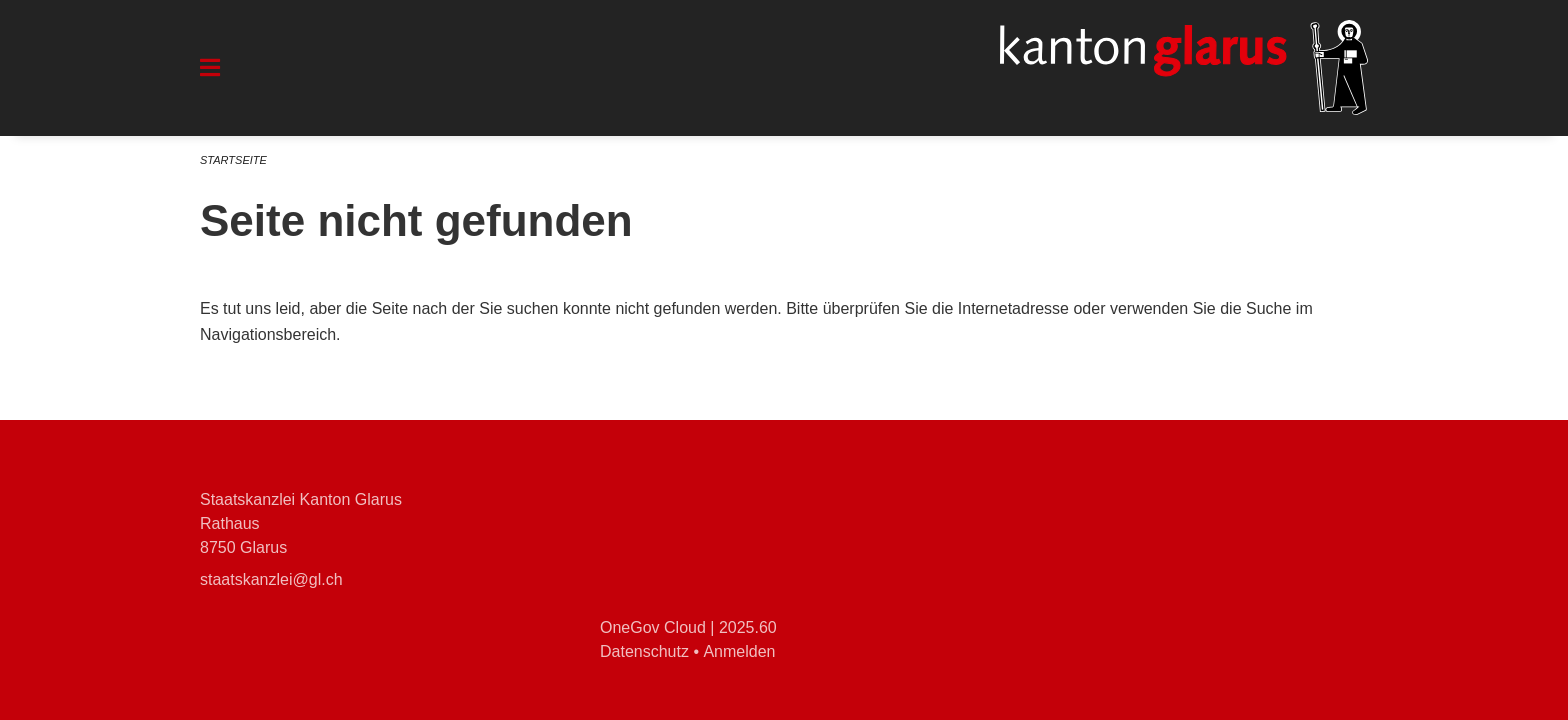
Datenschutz (644, 651)
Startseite (233, 160)
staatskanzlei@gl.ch (271, 579)
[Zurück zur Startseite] (1184, 68)
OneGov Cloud (653, 627)
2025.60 (748, 627)
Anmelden (739, 651)
